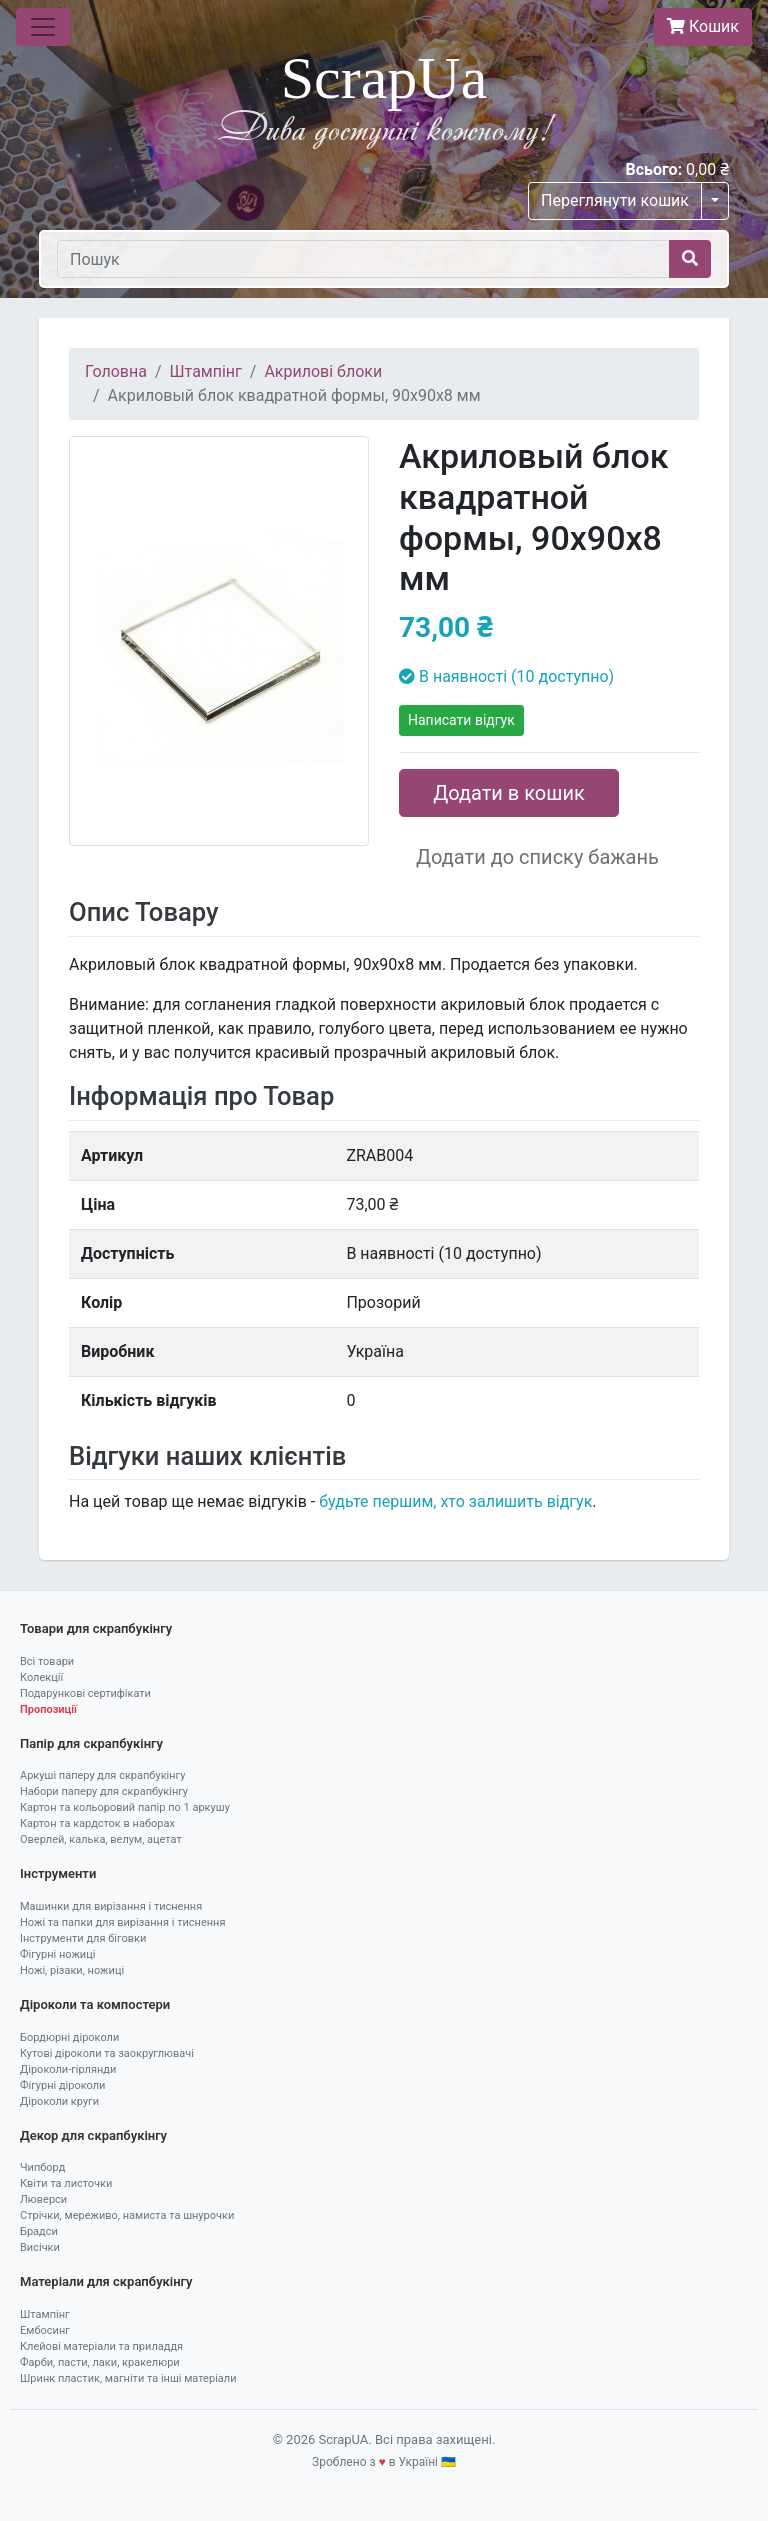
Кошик (703, 26)
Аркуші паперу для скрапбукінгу (102, 1775)
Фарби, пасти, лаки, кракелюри (100, 2362)
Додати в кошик (509, 793)
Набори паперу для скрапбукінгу (104, 1791)
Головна (116, 371)
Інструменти (58, 1873)
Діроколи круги (59, 2101)
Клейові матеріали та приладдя (101, 2346)
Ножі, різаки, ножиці (72, 1970)
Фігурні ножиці (57, 1954)
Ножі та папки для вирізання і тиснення (122, 1922)
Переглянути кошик (615, 200)
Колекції (41, 1677)
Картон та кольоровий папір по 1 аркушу (125, 1807)
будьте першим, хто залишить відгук (455, 1501)
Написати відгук (461, 720)
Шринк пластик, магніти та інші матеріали (128, 2378)
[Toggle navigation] (43, 27)
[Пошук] (363, 259)
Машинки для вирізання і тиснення (111, 1906)
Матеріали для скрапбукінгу (106, 2281)
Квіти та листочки (66, 2183)
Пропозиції (48, 1709)
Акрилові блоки (323, 371)
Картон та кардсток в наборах (97, 1823)
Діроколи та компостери (95, 2004)
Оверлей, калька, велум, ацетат (101, 1839)
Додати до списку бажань (537, 857)
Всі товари (47, 1661)
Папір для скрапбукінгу (91, 1743)
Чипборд (42, 2167)
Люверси (43, 2199)
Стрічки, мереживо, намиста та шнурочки (127, 2215)
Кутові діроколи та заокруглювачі (107, 2053)
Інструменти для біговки (83, 1938)
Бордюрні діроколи (69, 2037)
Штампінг (206, 371)
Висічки (40, 2247)
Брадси (39, 2231)
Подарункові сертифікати (85, 1693)
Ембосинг (45, 2330)
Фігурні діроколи (62, 2085)
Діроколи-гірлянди (68, 2069)
